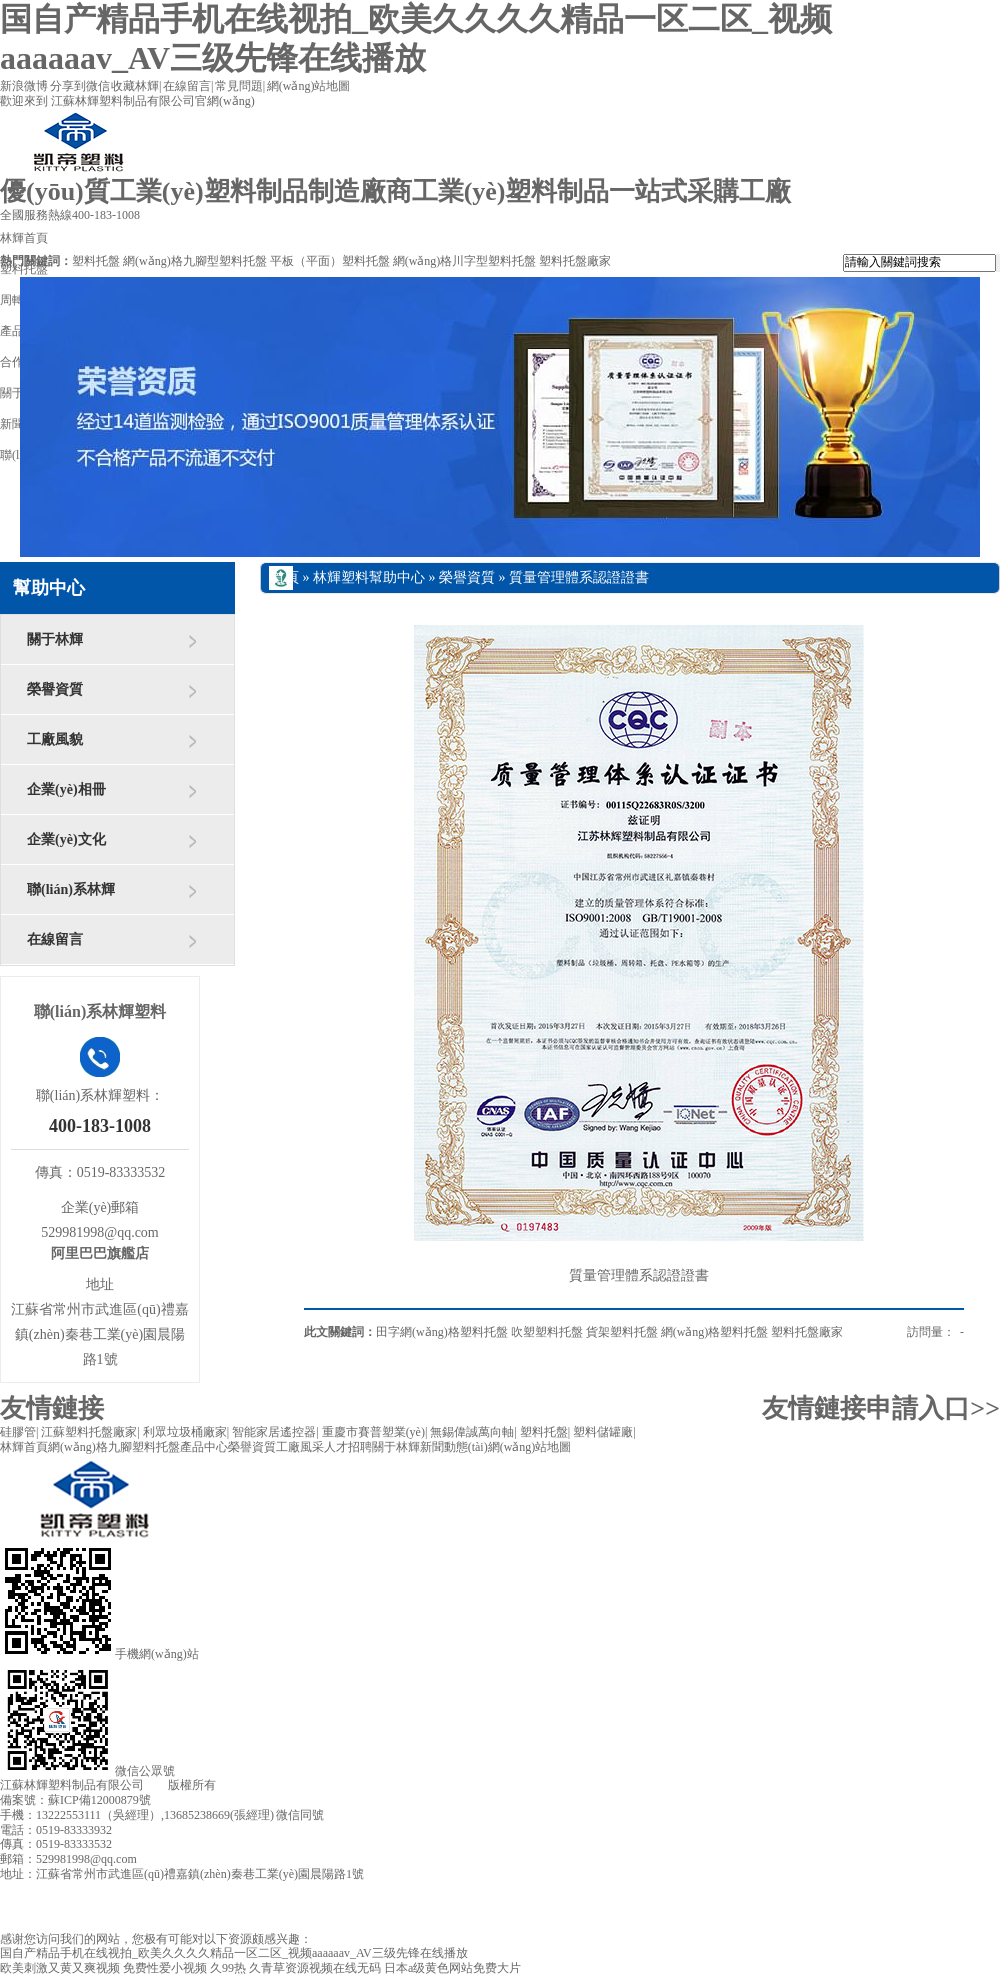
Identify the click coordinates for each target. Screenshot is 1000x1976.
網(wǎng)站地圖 (309, 86)
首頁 (285, 577)
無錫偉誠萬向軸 (472, 1432)
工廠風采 (300, 1447)
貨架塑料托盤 (622, 1332)
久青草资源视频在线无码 (315, 1968)
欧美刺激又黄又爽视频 (60, 1968)
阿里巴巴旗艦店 (100, 1253)
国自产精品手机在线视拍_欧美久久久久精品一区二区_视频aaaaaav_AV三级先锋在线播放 (234, 1953)
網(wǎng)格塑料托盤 (715, 1332)
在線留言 (187, 86)
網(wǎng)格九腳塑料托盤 (114, 1447)
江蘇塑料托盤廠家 (89, 1432)
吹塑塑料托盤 (547, 1332)
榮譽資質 (55, 689)
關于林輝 (55, 639)
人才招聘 (348, 1447)
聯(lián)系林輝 (71, 889)
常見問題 (239, 86)
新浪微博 (24, 86)
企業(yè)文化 (66, 839)
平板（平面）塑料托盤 (330, 261)
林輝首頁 (24, 1447)
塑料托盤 (96, 261)
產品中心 (204, 1447)
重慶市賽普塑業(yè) (373, 1432)
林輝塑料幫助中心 (369, 577)
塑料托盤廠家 (575, 261)
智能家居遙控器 (274, 1432)
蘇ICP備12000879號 (99, 1800)
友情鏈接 (52, 1408)
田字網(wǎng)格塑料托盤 (442, 1332)
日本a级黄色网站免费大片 (452, 1968)
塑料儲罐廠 (603, 1432)
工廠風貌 (55, 739)
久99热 (228, 1968)
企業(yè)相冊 (66, 789)
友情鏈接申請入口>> (881, 1408)
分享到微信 (80, 86)
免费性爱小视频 (165, 1968)
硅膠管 (18, 1432)
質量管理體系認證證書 (579, 577)
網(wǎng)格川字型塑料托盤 (465, 261)
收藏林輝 (135, 86)
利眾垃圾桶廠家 (185, 1432)
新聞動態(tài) (454, 1447)
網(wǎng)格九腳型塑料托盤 (195, 261)
